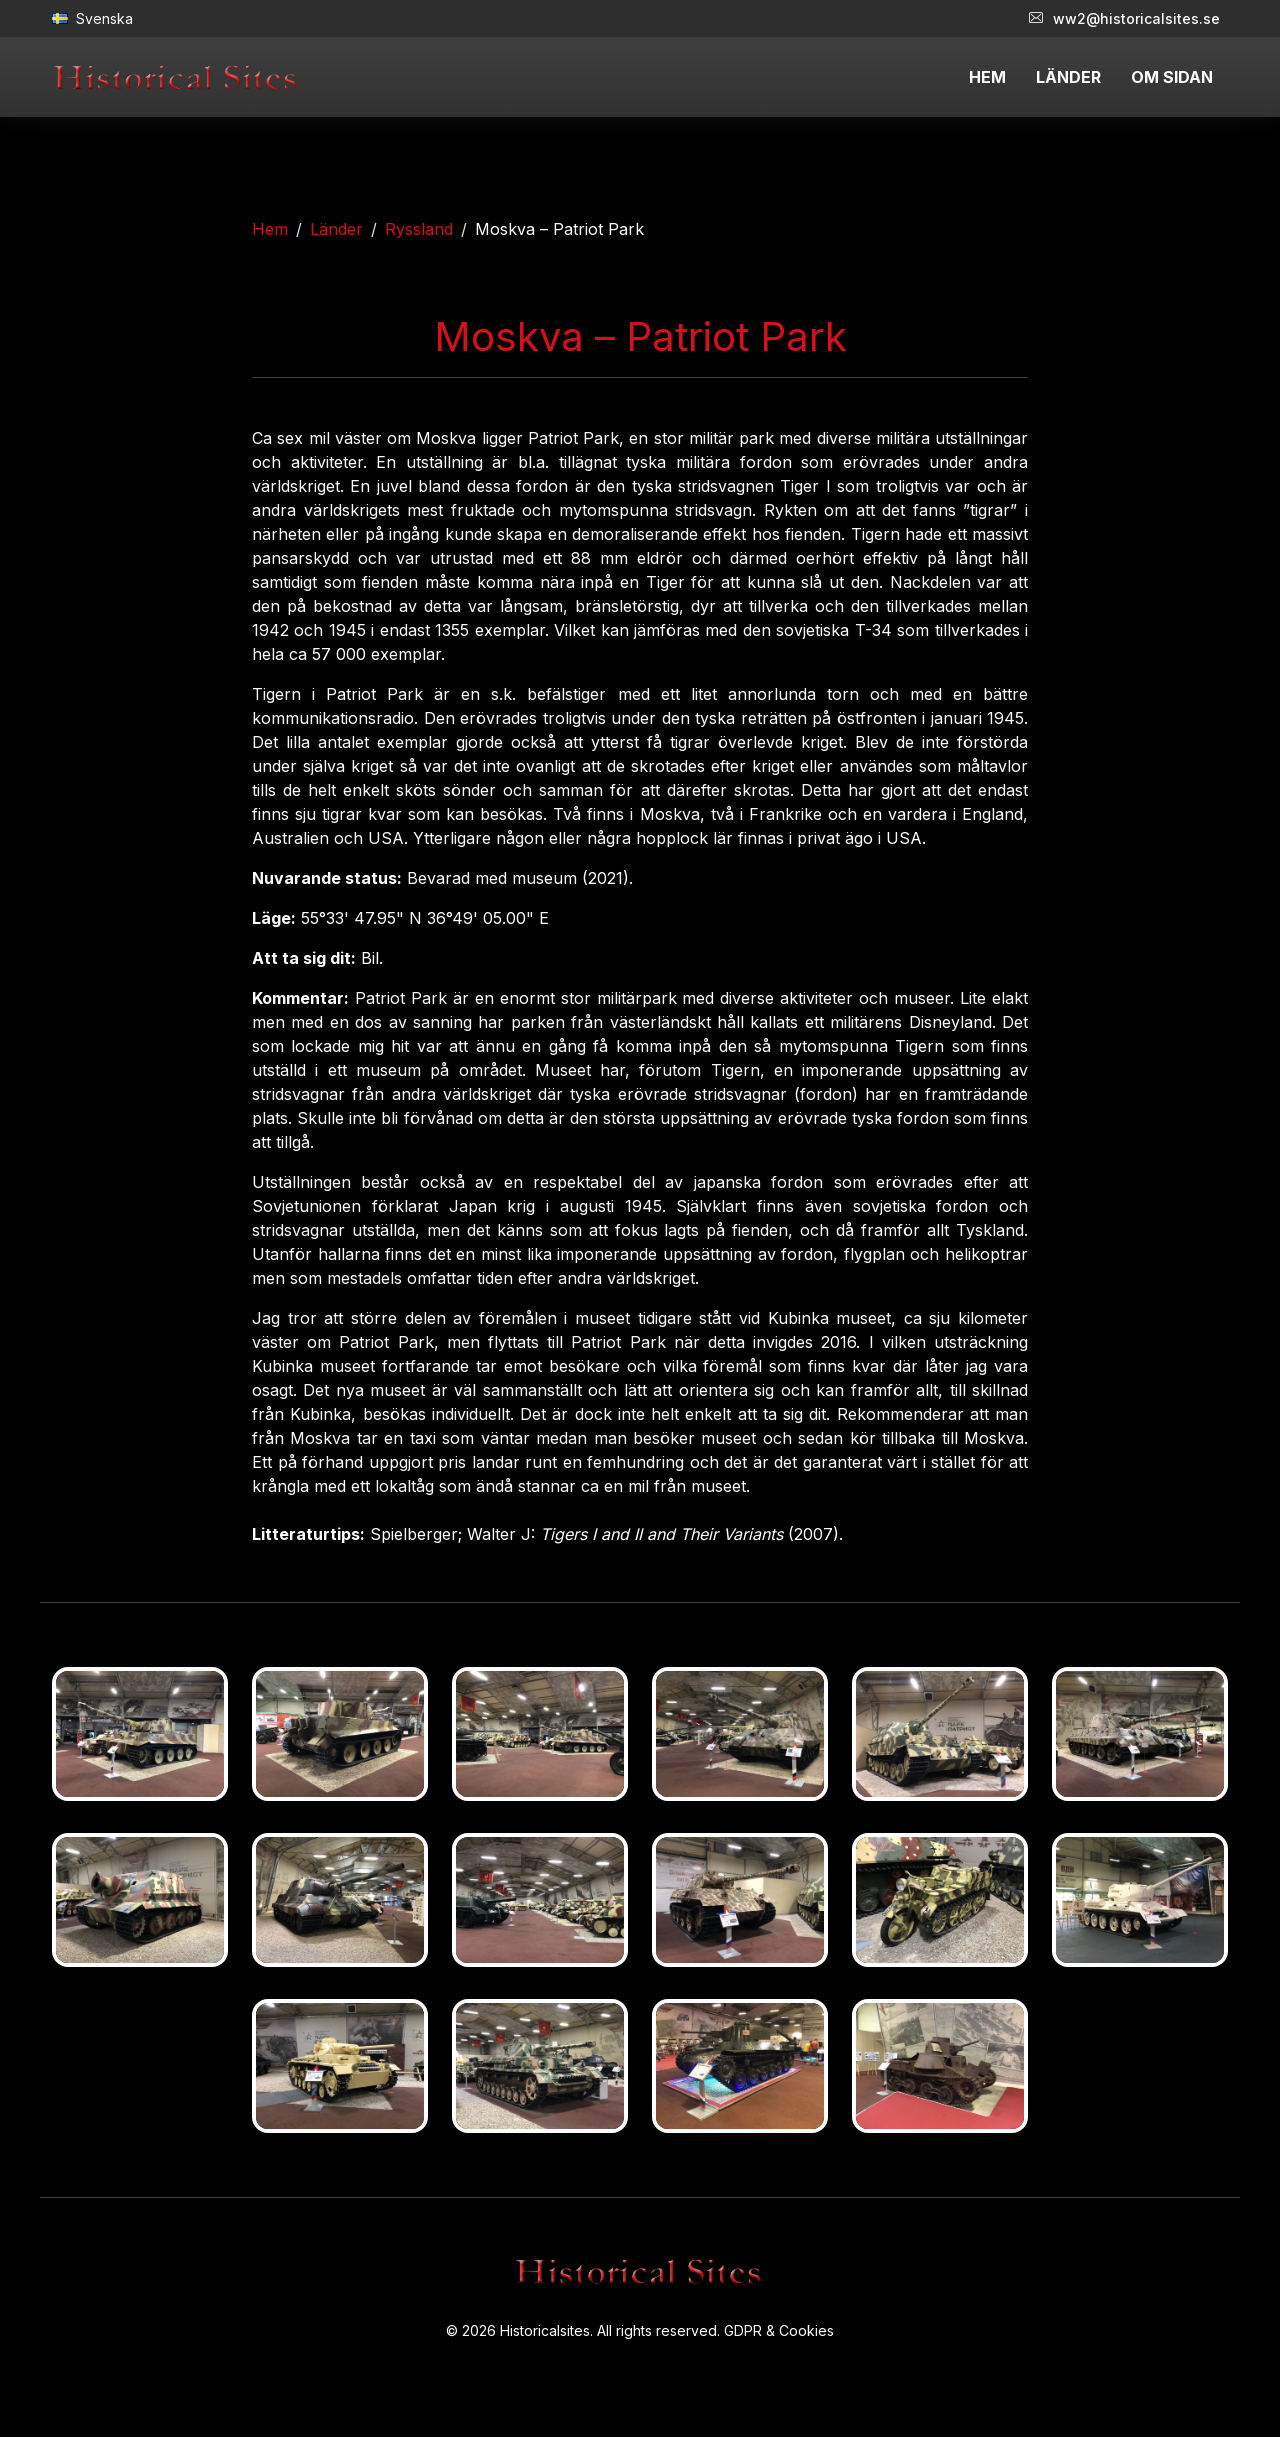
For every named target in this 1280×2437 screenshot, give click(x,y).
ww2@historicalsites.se (1124, 18)
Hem (270, 229)
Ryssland (419, 229)
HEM (987, 77)
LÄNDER (1068, 77)
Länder (336, 229)
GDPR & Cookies (779, 2330)
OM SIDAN (1172, 77)
